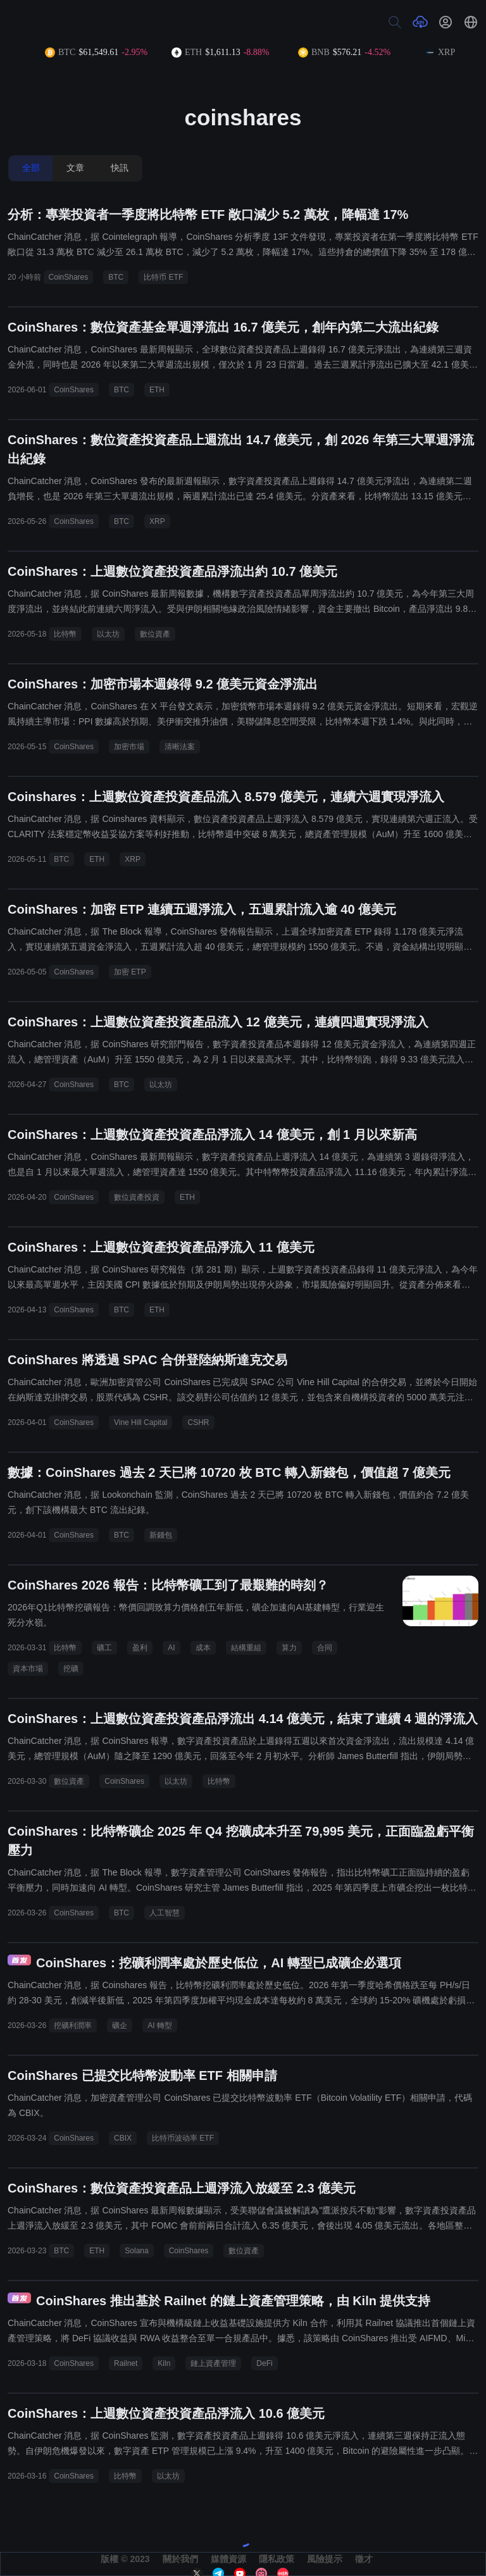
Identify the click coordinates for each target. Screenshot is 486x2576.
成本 (203, 1647)
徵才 (364, 2559)
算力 (289, 1647)
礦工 (104, 1647)
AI (171, 1647)
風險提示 (324, 2559)
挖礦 (70, 1668)
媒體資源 (228, 2559)
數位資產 (155, 634)
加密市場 (129, 746)
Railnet (125, 2363)
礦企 (119, 2025)
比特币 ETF (163, 277)
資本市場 (28, 1668)
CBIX (123, 2138)
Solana (136, 2250)
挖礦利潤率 (73, 2025)
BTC (115, 277)
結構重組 (246, 1647)
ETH (157, 389)
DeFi (264, 2363)
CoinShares (69, 277)
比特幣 (65, 634)
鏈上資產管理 (213, 2363)
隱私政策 (276, 2559)
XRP (157, 521)
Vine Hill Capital (141, 1422)
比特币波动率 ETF (183, 2138)
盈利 (139, 1647)
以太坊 (108, 634)
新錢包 (160, 1535)
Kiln (164, 2363)
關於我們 (180, 2559)
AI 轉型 (159, 2025)
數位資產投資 (136, 1197)
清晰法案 (180, 746)
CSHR (198, 1422)
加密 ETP (130, 972)
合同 (324, 1647)
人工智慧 (164, 1912)
